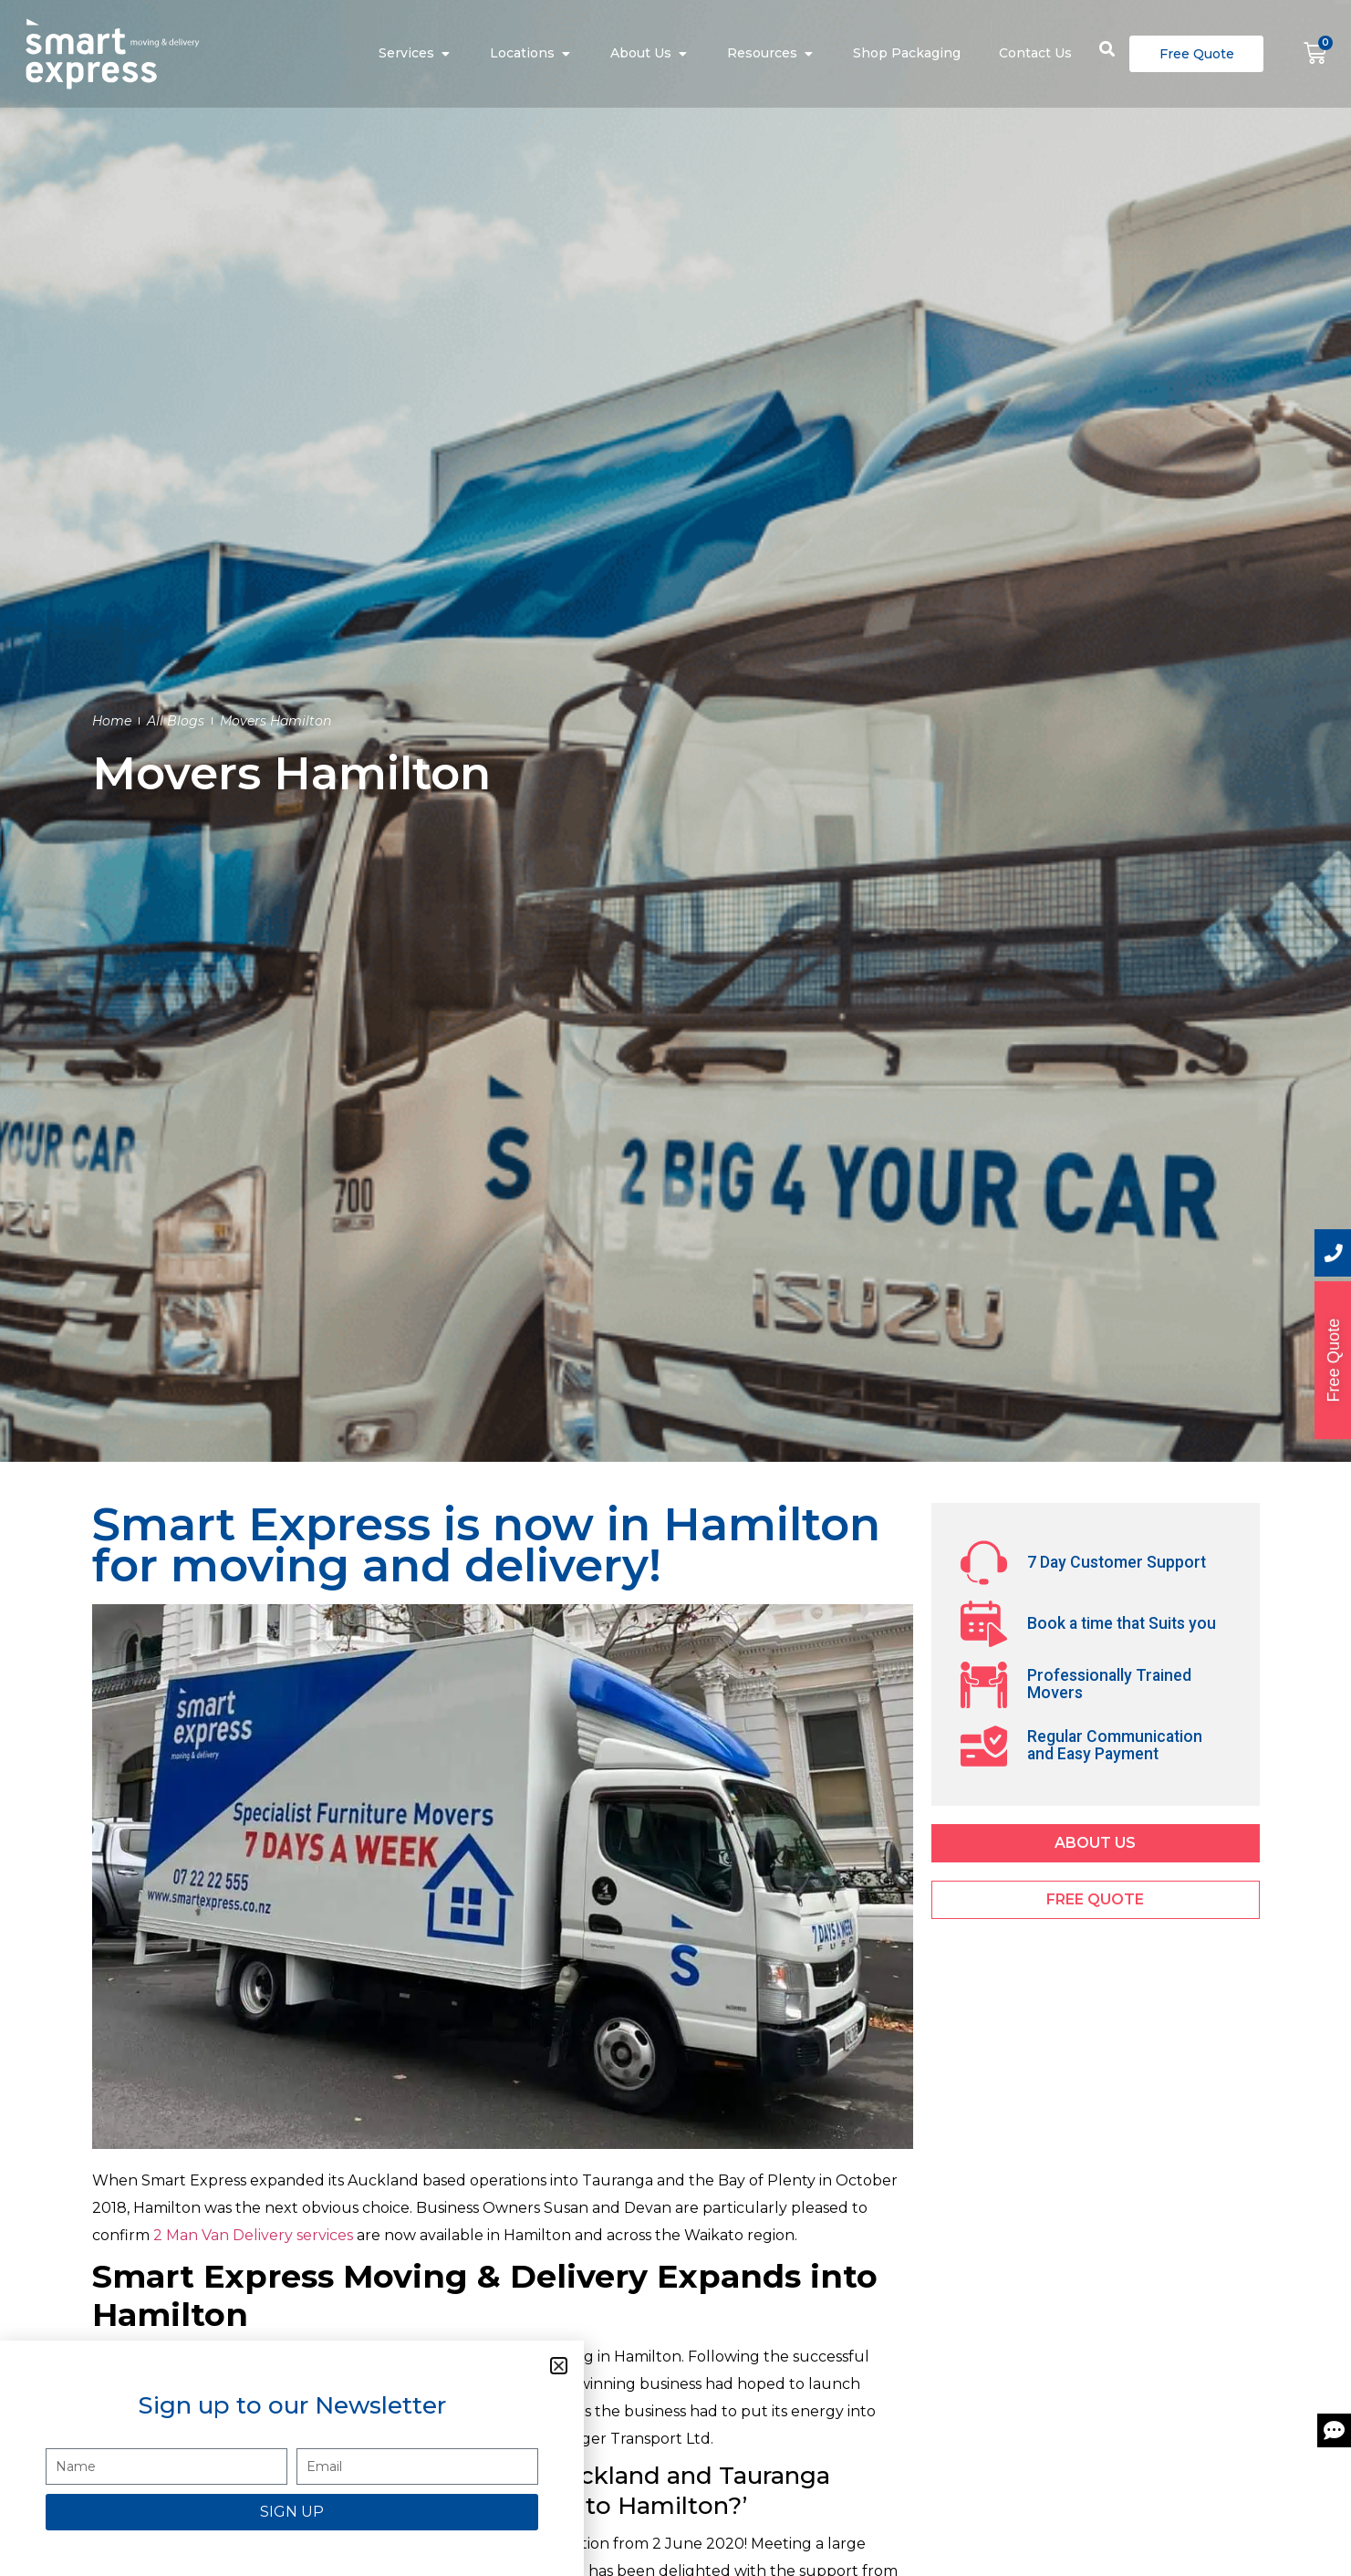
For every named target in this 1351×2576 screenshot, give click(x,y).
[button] (559, 2366)
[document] (675, 1288)
